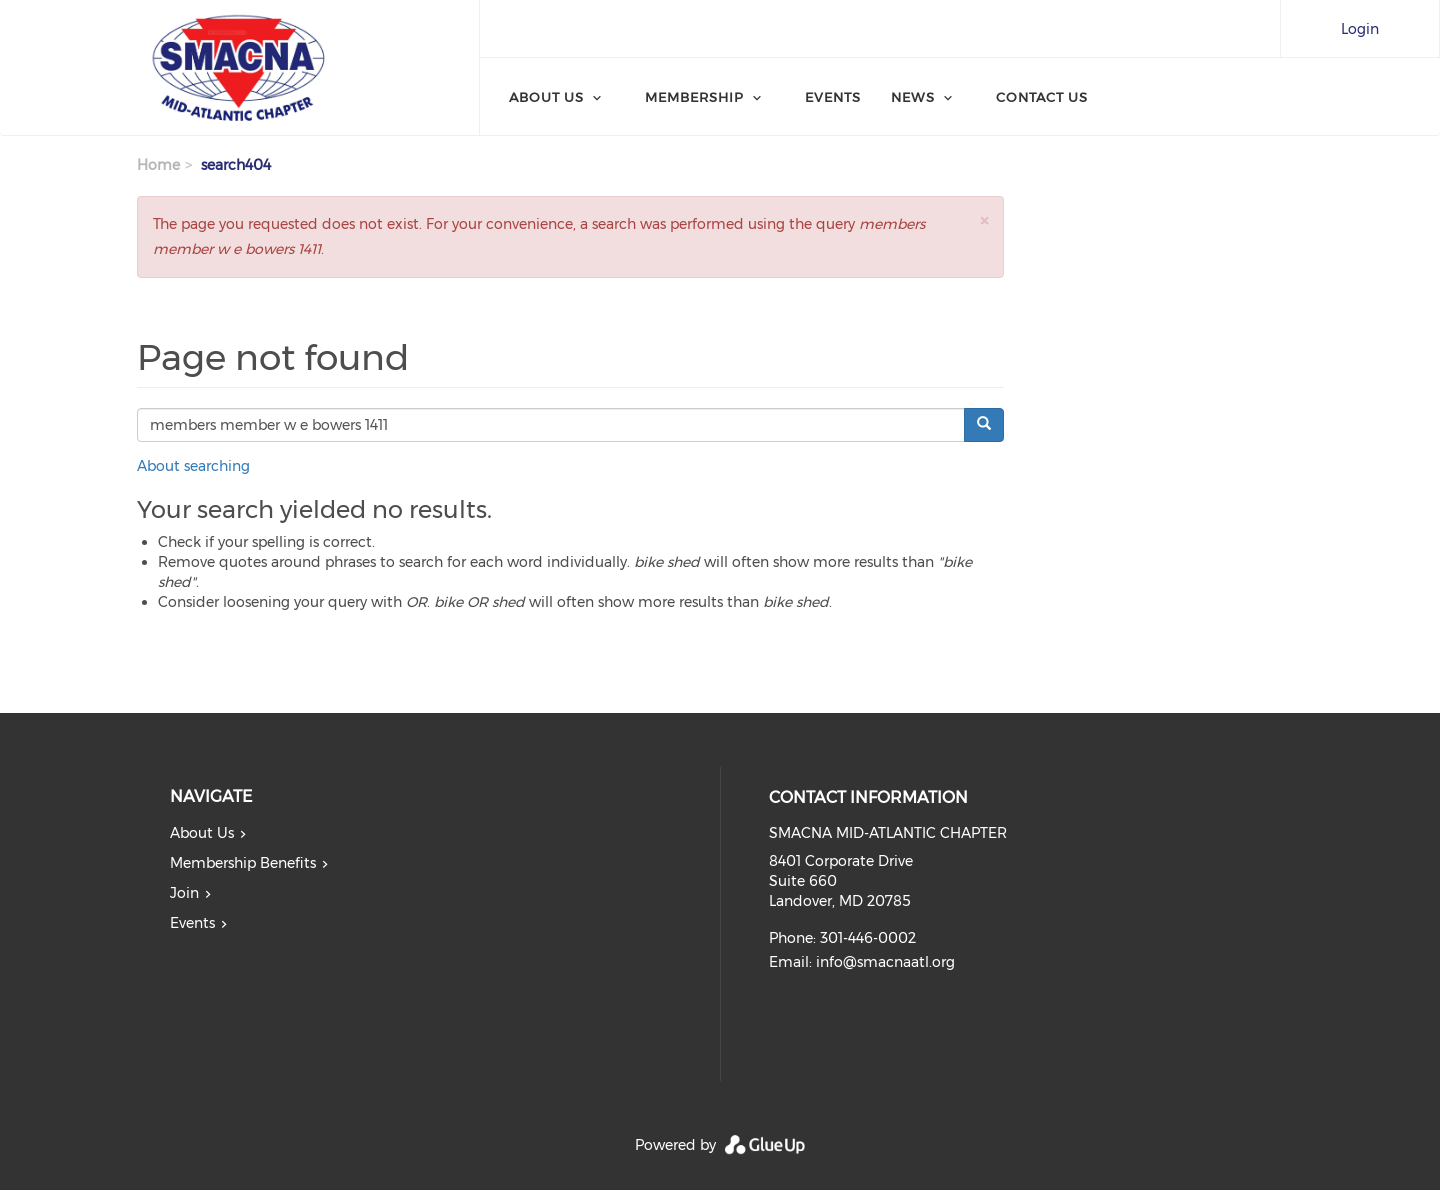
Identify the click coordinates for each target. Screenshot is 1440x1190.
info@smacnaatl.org (885, 962)
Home (158, 165)
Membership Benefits (243, 863)
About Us (546, 97)
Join (184, 893)
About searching (193, 466)
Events (833, 97)
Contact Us (1042, 97)
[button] (984, 220)
